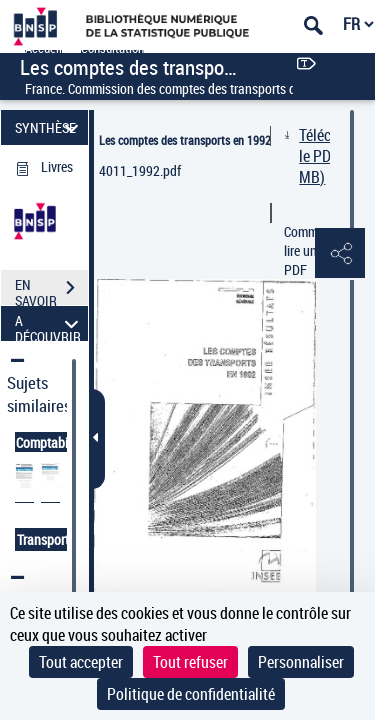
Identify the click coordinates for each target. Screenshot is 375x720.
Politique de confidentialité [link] (191, 694)
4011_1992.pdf (140, 170)
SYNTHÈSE (49, 127)
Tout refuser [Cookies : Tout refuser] (190, 662)
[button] (340, 254)
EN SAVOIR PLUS (51, 290)
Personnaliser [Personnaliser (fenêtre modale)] (301, 662)
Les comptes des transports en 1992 (185, 140)
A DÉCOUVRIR (49, 323)
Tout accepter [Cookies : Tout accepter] (81, 662)
